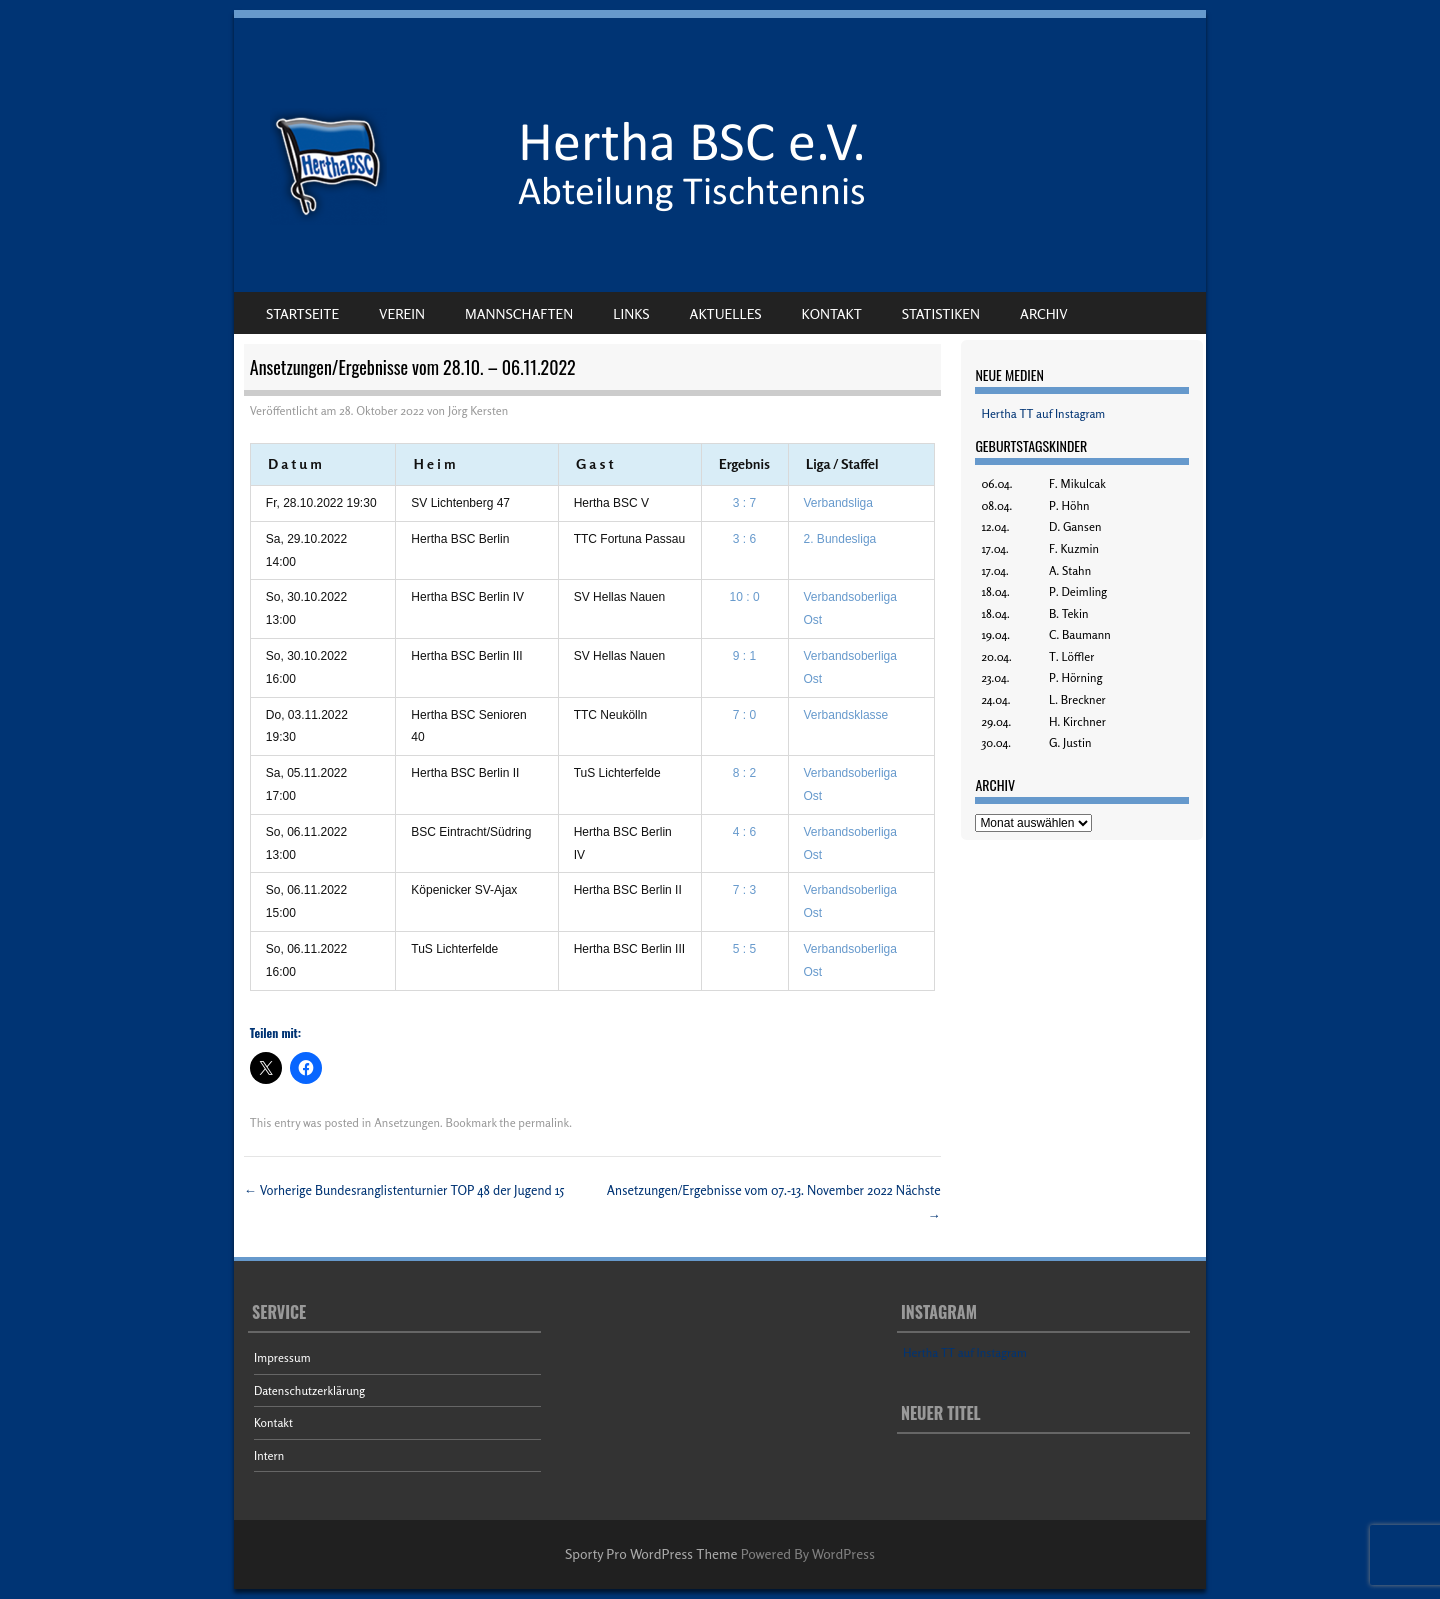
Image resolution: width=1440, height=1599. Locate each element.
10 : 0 (745, 597)
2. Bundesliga (840, 539)
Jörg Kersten (478, 410)
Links (631, 313)
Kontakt (832, 313)
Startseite (302, 313)
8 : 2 (744, 773)
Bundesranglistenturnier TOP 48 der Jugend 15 (404, 1190)
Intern (269, 1455)
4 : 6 (744, 832)
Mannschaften (519, 313)
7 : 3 (744, 890)
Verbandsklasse (846, 715)
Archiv (1044, 313)
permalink (543, 1122)
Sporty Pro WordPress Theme (651, 1553)
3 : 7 (744, 503)
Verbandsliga (838, 503)
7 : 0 (744, 715)
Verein (402, 313)
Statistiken (941, 313)
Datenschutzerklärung (309, 1390)
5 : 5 (744, 949)
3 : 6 (744, 539)
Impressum (282, 1357)
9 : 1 (744, 656)
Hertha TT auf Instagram (1043, 413)
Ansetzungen (407, 1122)
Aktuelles (726, 313)
